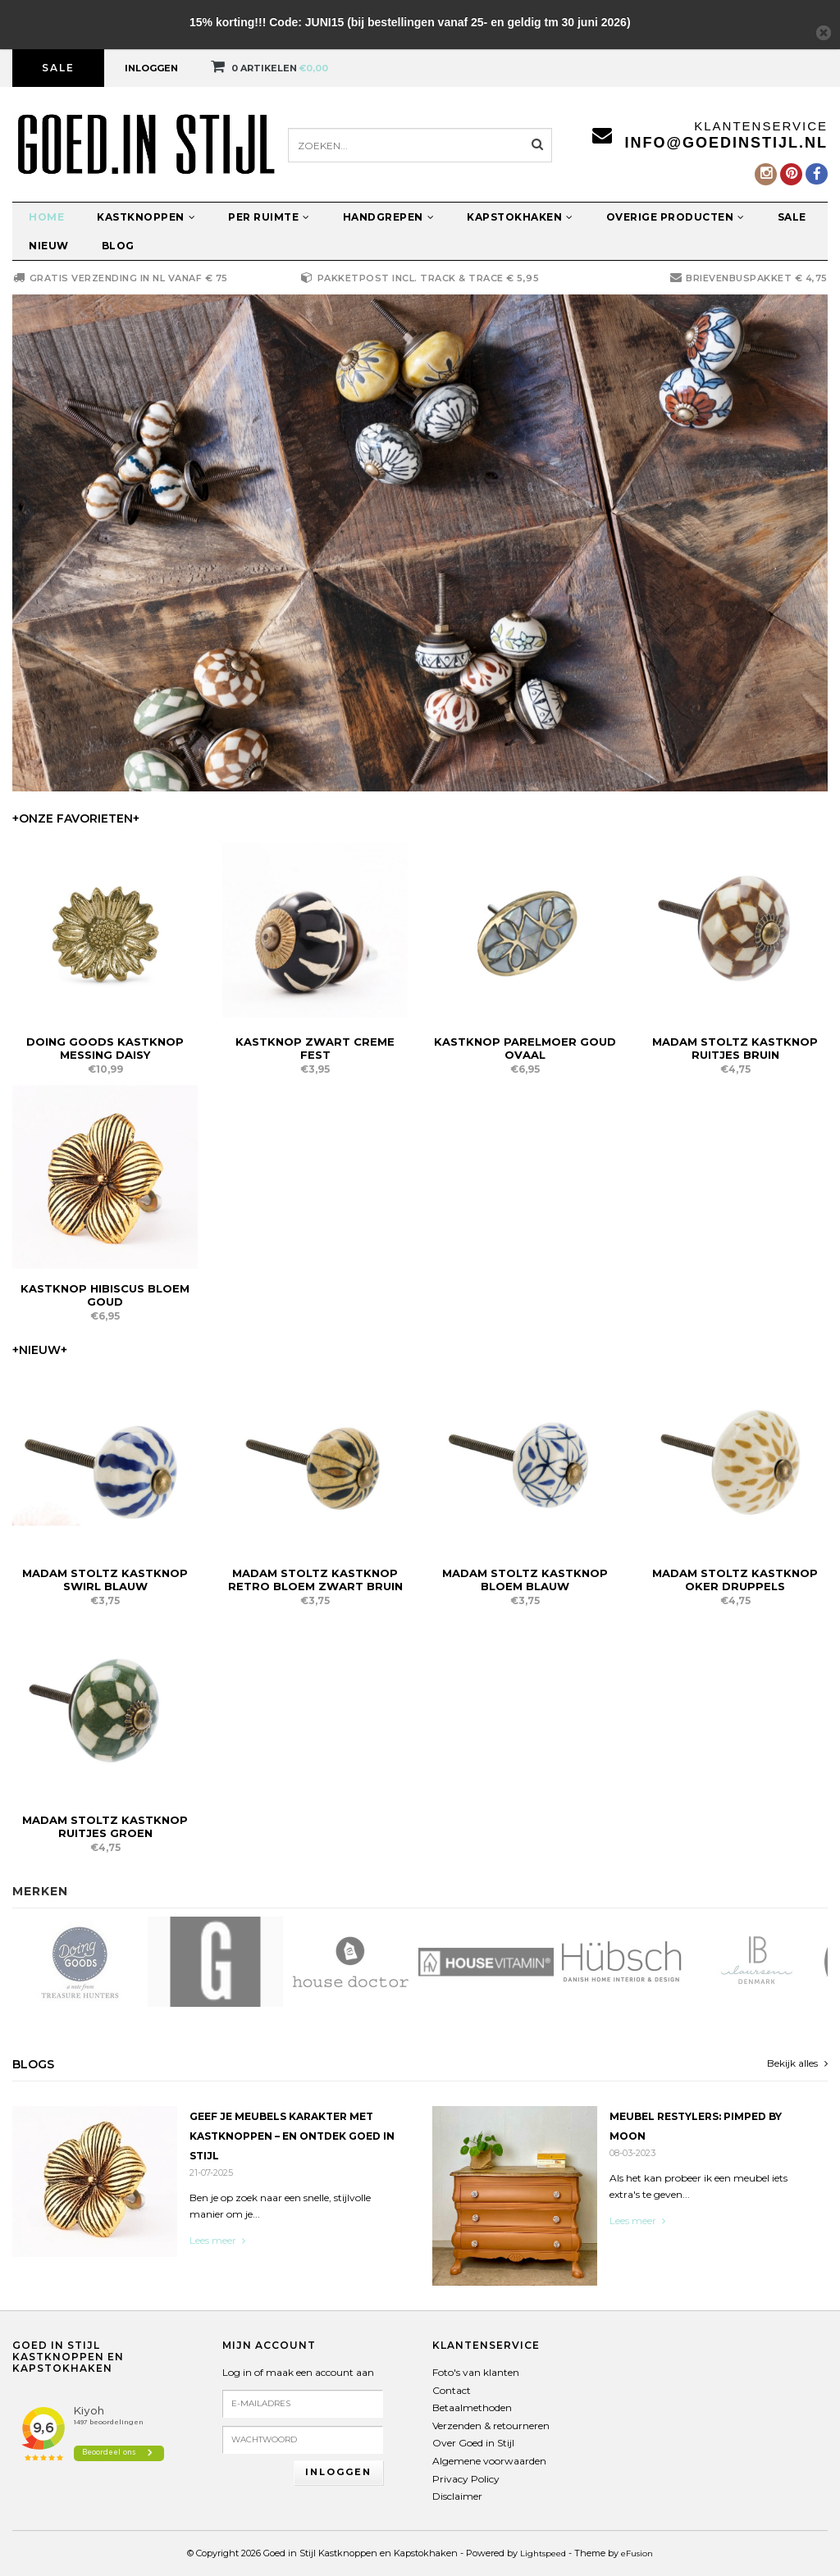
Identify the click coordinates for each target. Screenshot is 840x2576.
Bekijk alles (797, 2063)
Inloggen (151, 68)
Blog (118, 245)
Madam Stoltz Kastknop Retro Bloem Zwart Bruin (315, 1579)
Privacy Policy (466, 2479)
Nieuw (49, 245)
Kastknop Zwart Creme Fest (315, 1048)
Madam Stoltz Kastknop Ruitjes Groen (105, 1826)
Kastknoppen (146, 217)
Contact (451, 2390)
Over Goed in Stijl (473, 2443)
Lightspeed (543, 2553)
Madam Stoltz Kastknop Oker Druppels (735, 1579)
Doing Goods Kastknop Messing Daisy (105, 1048)
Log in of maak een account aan (298, 2372)
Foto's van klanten (475, 2372)
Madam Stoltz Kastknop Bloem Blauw (525, 1579)
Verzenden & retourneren (491, 2425)
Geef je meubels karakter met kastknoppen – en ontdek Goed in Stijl (292, 2136)
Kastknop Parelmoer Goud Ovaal (525, 1048)
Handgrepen (389, 217)
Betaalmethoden (472, 2407)
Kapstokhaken (520, 217)
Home (46, 217)
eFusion (637, 2553)
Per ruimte (269, 217)
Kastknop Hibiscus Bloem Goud (105, 1295)
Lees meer (217, 2240)
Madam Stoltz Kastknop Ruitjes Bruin (735, 1048)
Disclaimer (457, 2496)
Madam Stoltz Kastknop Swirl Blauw (105, 1579)
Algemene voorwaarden (489, 2461)
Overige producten (675, 217)
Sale (58, 68)
